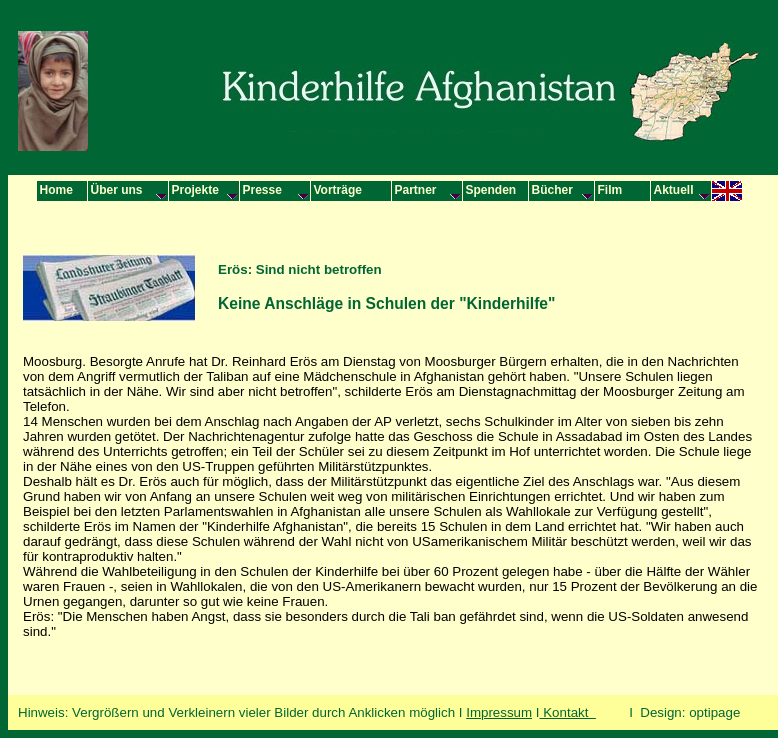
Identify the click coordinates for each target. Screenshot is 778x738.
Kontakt (568, 712)
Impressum (499, 712)
